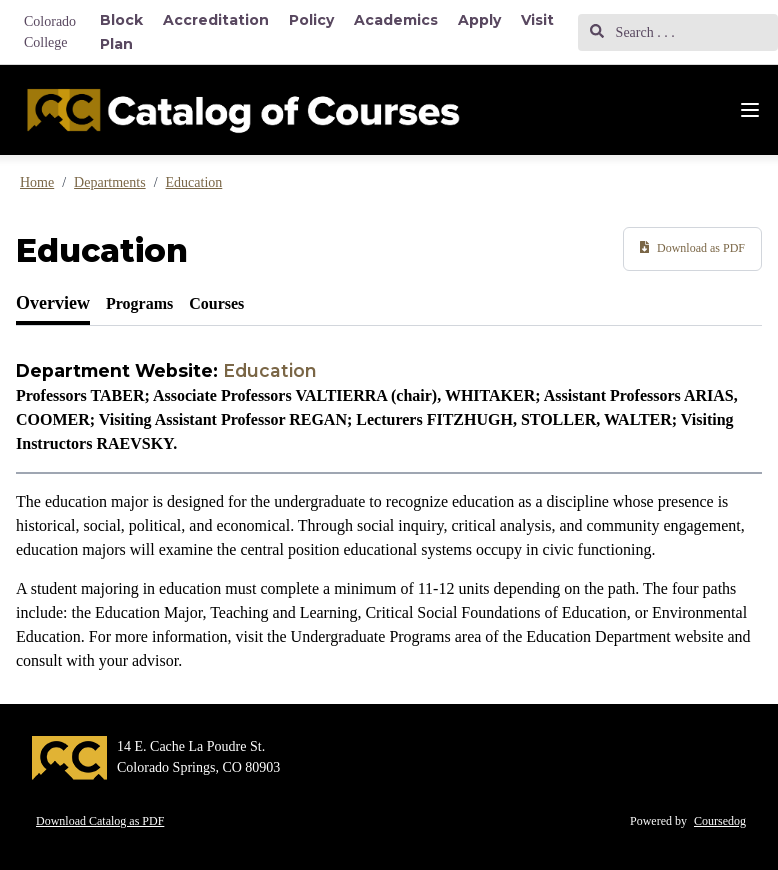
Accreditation (216, 20)
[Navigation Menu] (750, 110)
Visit (537, 20)
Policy (311, 20)
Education (194, 182)
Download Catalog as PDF (100, 821)
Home (37, 182)
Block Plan (121, 32)
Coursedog (720, 821)
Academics (396, 20)
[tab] (53, 304)
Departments (110, 182)
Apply (479, 20)
